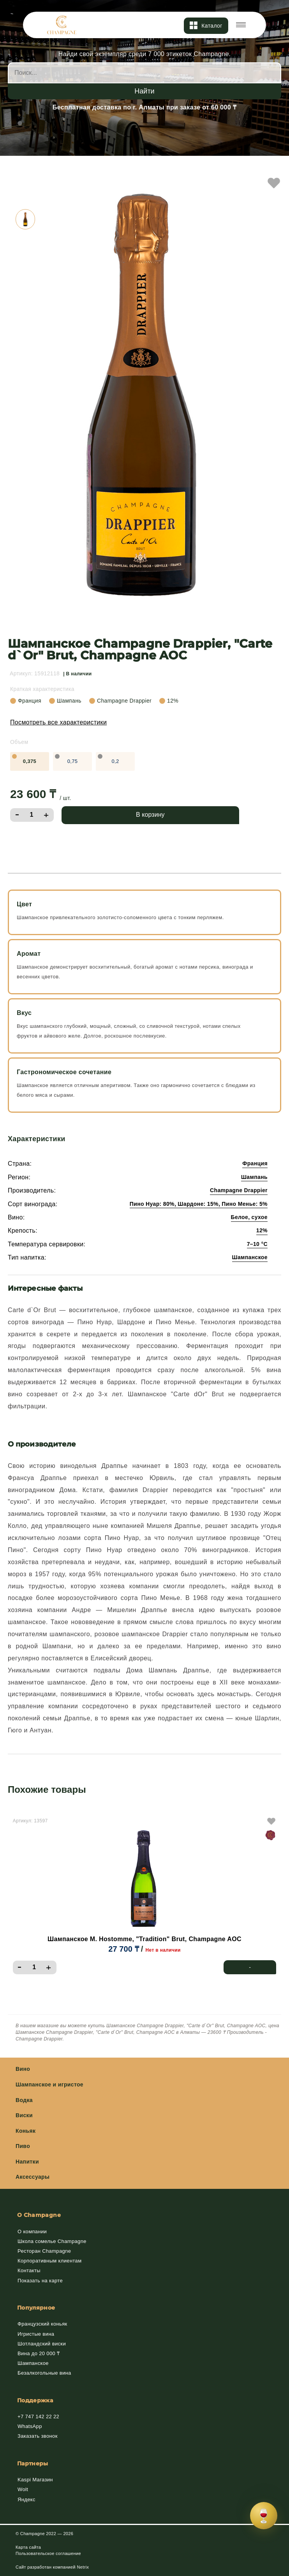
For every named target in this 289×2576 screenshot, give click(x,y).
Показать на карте (40, 2281)
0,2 (115, 761)
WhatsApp (30, 2426)
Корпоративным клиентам (49, 2261)
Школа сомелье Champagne (52, 2241)
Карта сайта (28, 2547)
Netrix (83, 2567)
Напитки (27, 2161)
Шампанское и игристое (49, 2084)
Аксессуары (32, 2177)
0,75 (72, 761)
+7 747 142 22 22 (38, 2416)
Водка (24, 2100)
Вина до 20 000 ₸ (39, 2353)
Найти (144, 91)
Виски (24, 2115)
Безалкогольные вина (44, 2373)
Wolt (23, 2489)
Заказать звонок (38, 2436)
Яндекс (26, 2499)
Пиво (23, 2146)
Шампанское (33, 2363)
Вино (23, 2069)
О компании (32, 2231)
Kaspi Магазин (35, 2480)
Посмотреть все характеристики (58, 722)
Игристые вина (36, 2334)
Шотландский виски (42, 2344)
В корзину (150, 814)
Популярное (36, 2307)
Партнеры (32, 2463)
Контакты (29, 2270)
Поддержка (35, 2400)
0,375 (29, 761)
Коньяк (25, 2131)
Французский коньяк (42, 2324)
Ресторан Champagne (44, 2251)
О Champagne (39, 2214)
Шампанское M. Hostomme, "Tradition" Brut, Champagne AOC (144, 1939)
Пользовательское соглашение (48, 2553)
